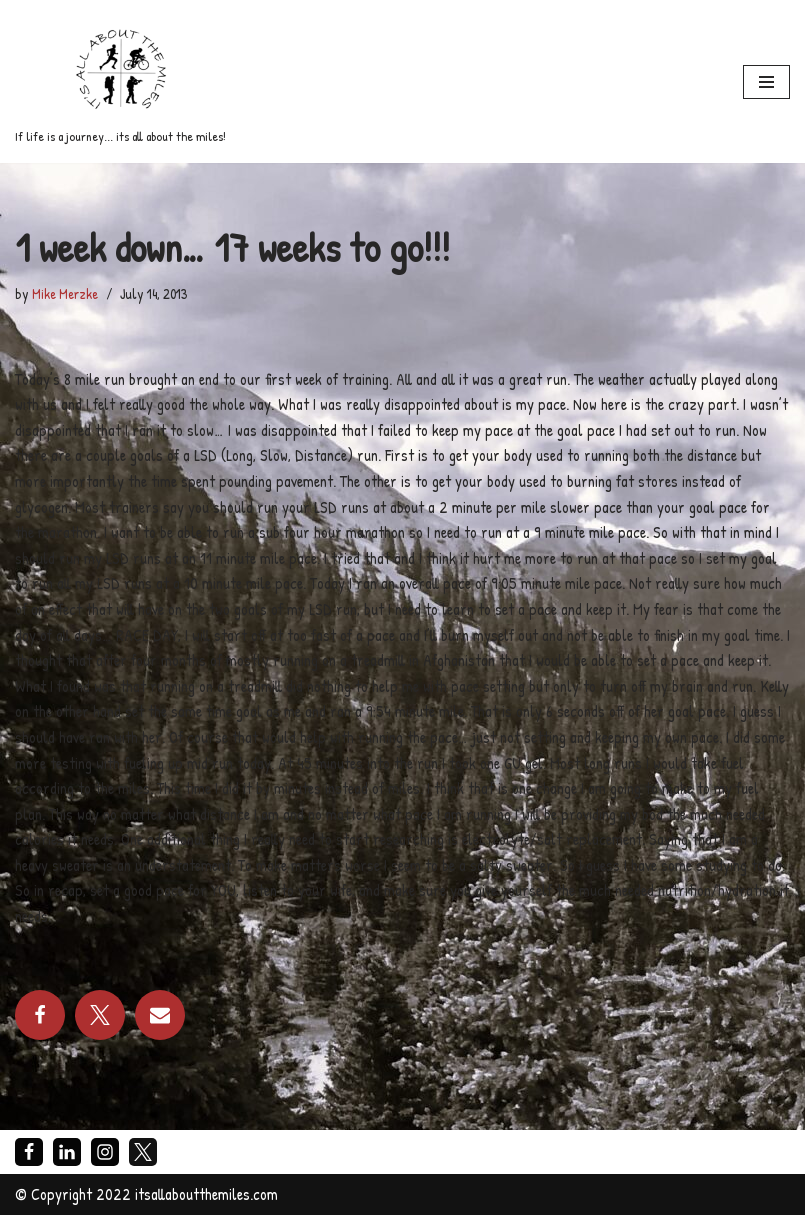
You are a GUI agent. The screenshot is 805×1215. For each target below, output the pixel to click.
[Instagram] (105, 1152)
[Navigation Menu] (766, 82)
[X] (143, 1152)
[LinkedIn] (67, 1152)
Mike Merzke (65, 293)
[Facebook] (29, 1152)
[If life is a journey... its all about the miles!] (120, 81)
